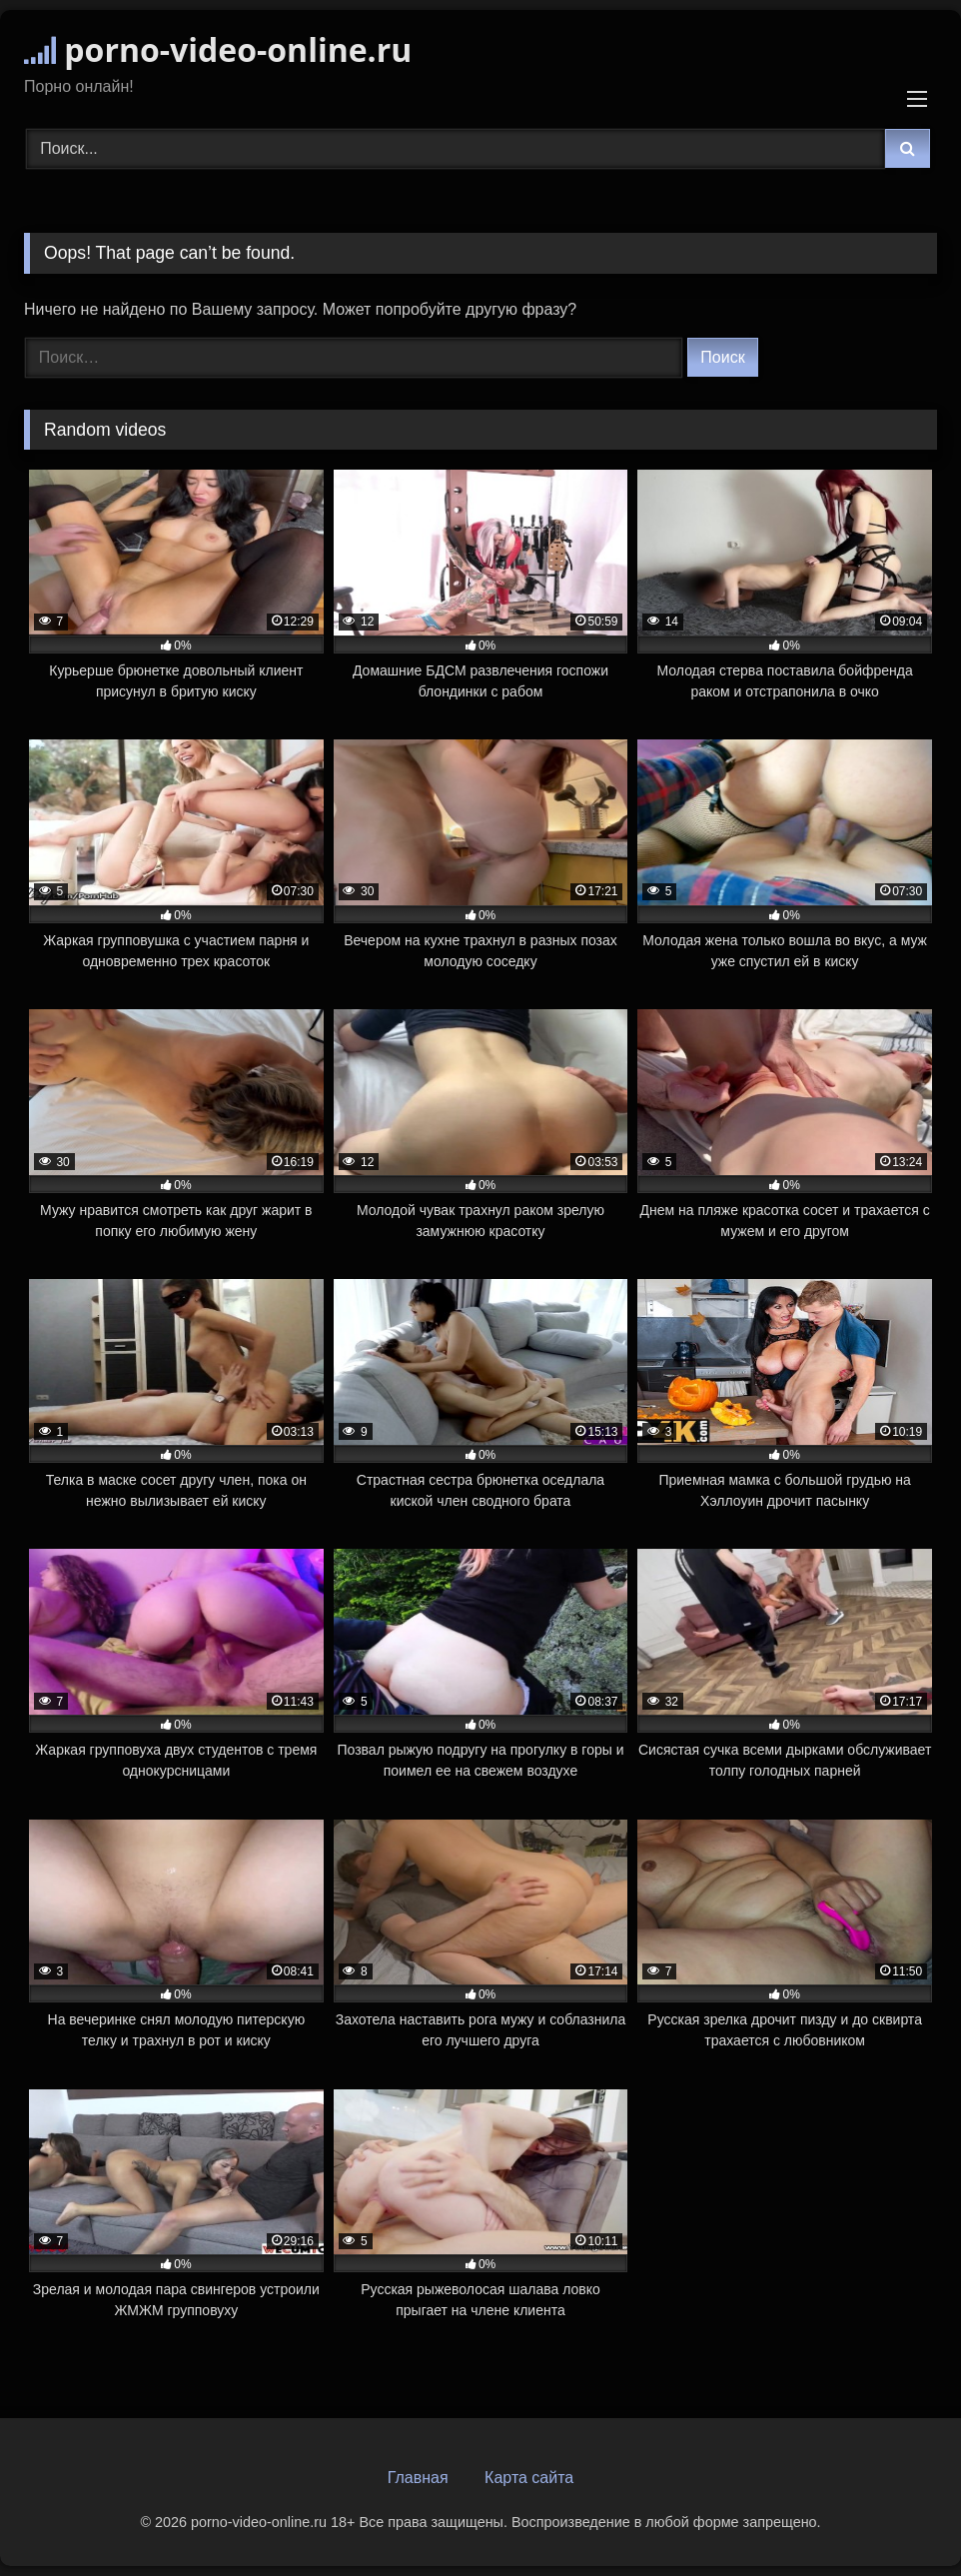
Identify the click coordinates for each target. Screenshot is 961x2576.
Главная (418, 2477)
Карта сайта (528, 2477)
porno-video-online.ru (218, 49)
